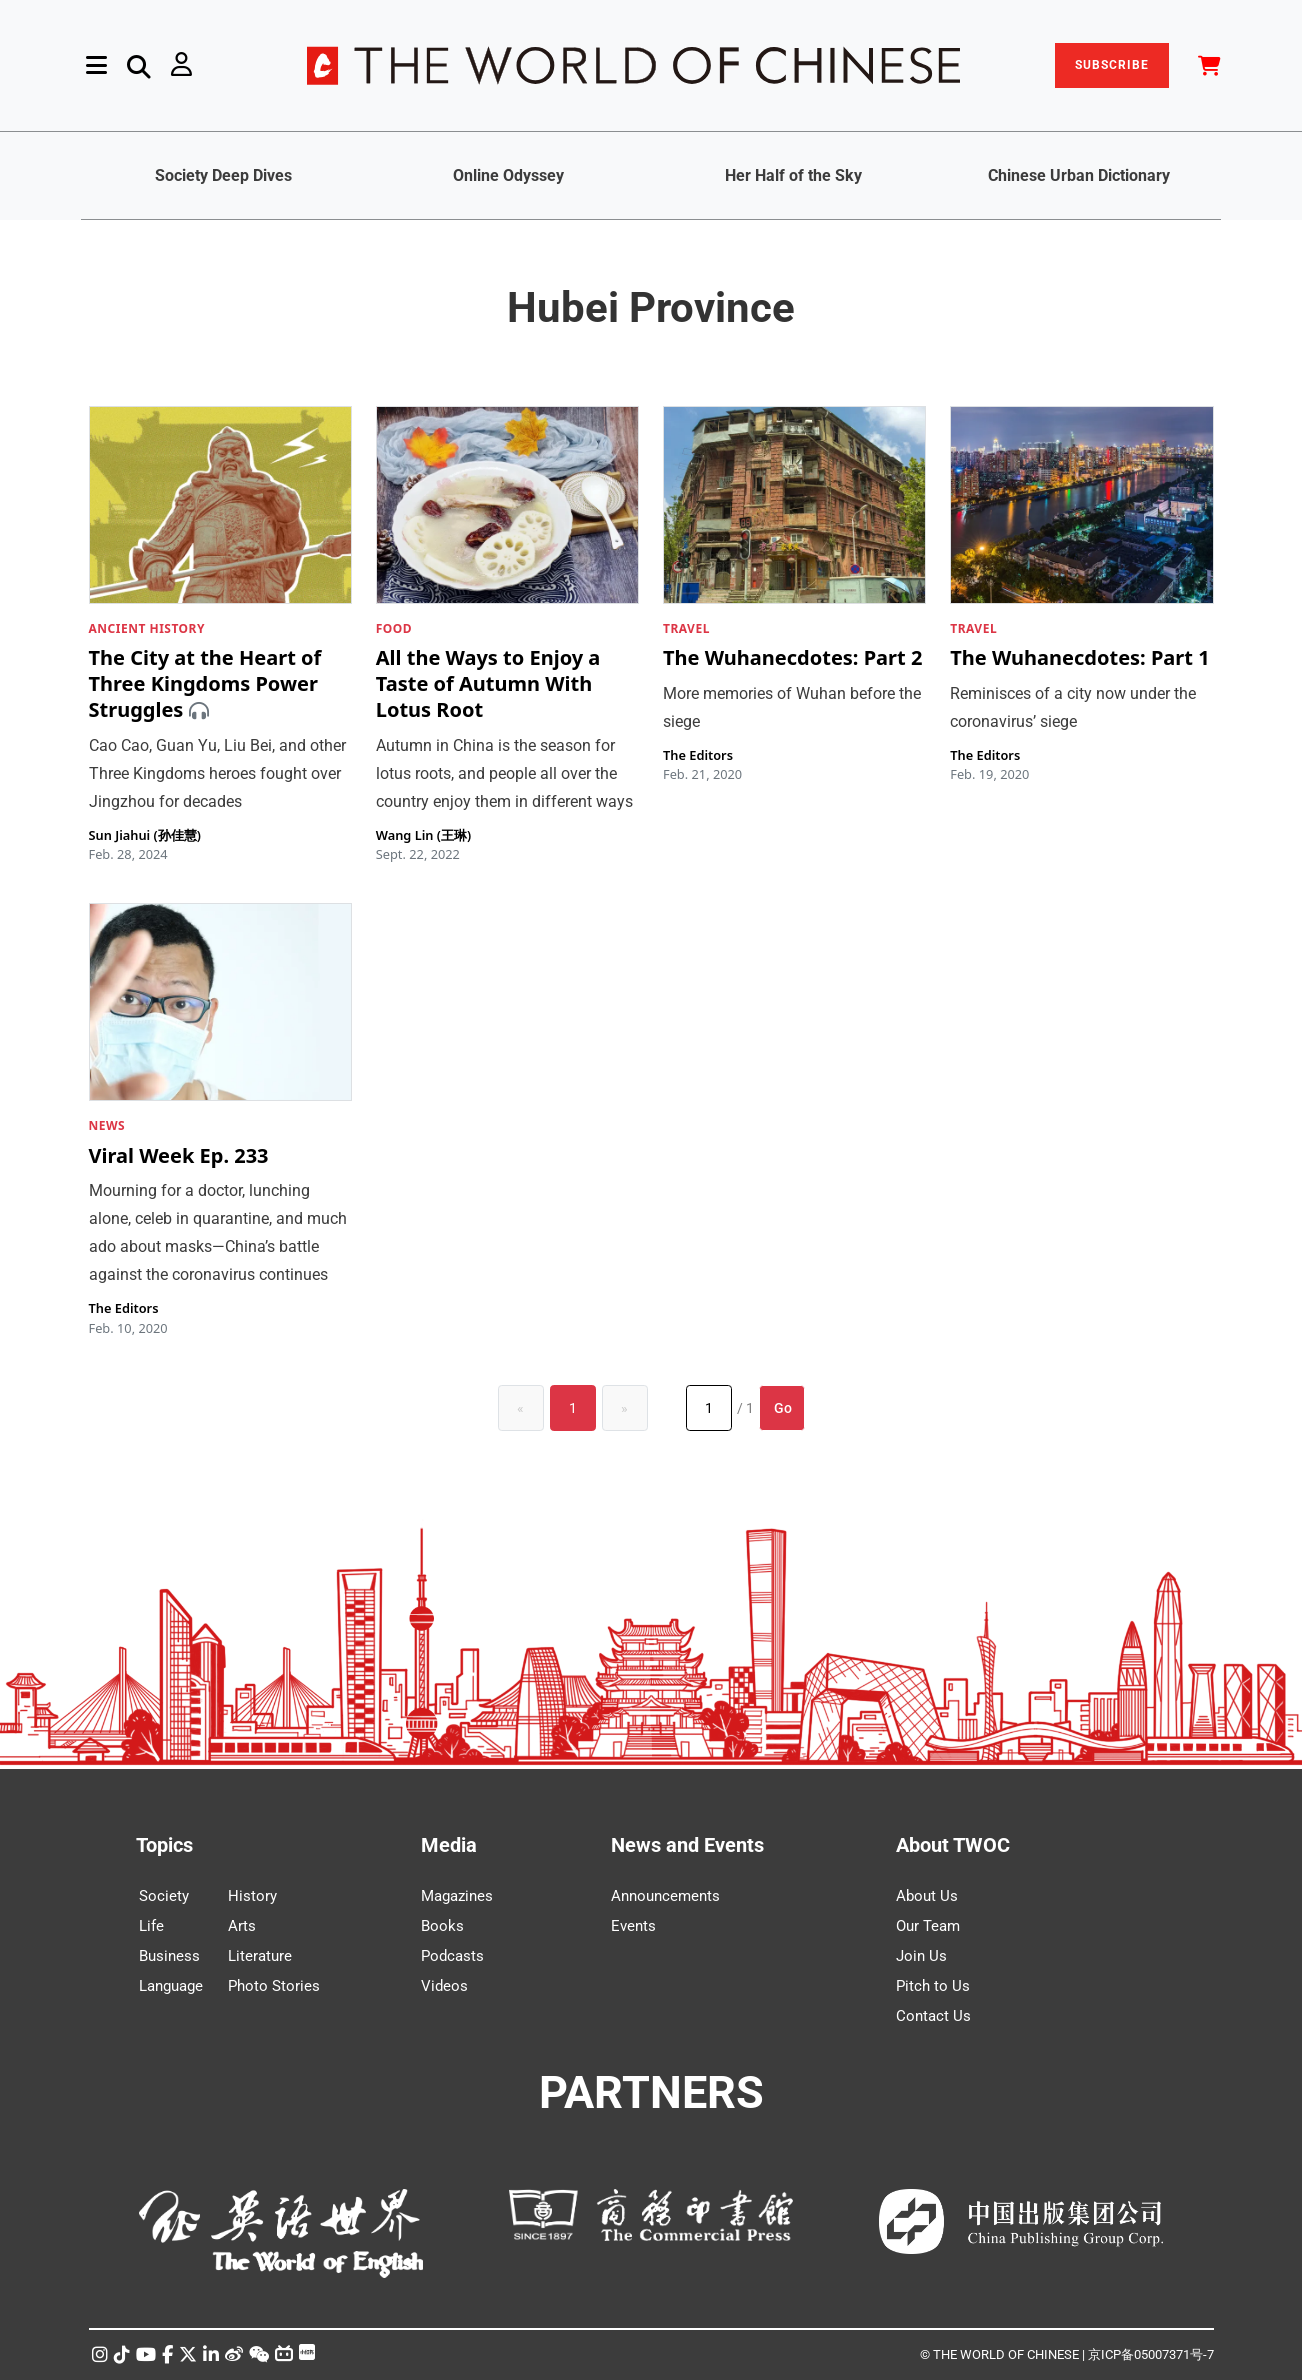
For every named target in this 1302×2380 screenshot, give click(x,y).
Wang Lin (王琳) (423, 835)
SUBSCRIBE (1112, 65)
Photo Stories (274, 1986)
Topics (164, 1845)
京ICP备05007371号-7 (1151, 2354)
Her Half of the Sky (793, 175)
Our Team (928, 1926)
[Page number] (709, 1408)
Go (783, 1408)
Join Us (921, 1956)
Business (169, 1956)
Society (164, 1896)
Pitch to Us (933, 1986)
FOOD (394, 628)
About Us (927, 1896)
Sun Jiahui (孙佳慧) (145, 835)
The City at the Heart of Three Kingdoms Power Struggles (205, 684)
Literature (260, 1956)
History (252, 1896)
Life (151, 1926)
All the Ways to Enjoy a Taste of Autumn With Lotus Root (488, 684)
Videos (444, 1986)
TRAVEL (686, 628)
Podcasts (452, 1956)
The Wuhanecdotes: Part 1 (1079, 658)
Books (442, 1926)
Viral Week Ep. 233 (179, 1155)
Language (171, 1986)
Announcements (665, 1896)
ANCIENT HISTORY (147, 628)
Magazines (457, 1896)
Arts (242, 1926)
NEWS (107, 1125)
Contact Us (933, 2016)
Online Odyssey (508, 175)
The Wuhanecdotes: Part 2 (792, 658)
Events (633, 1926)
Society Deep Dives (223, 175)
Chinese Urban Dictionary (1079, 175)
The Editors (698, 755)
